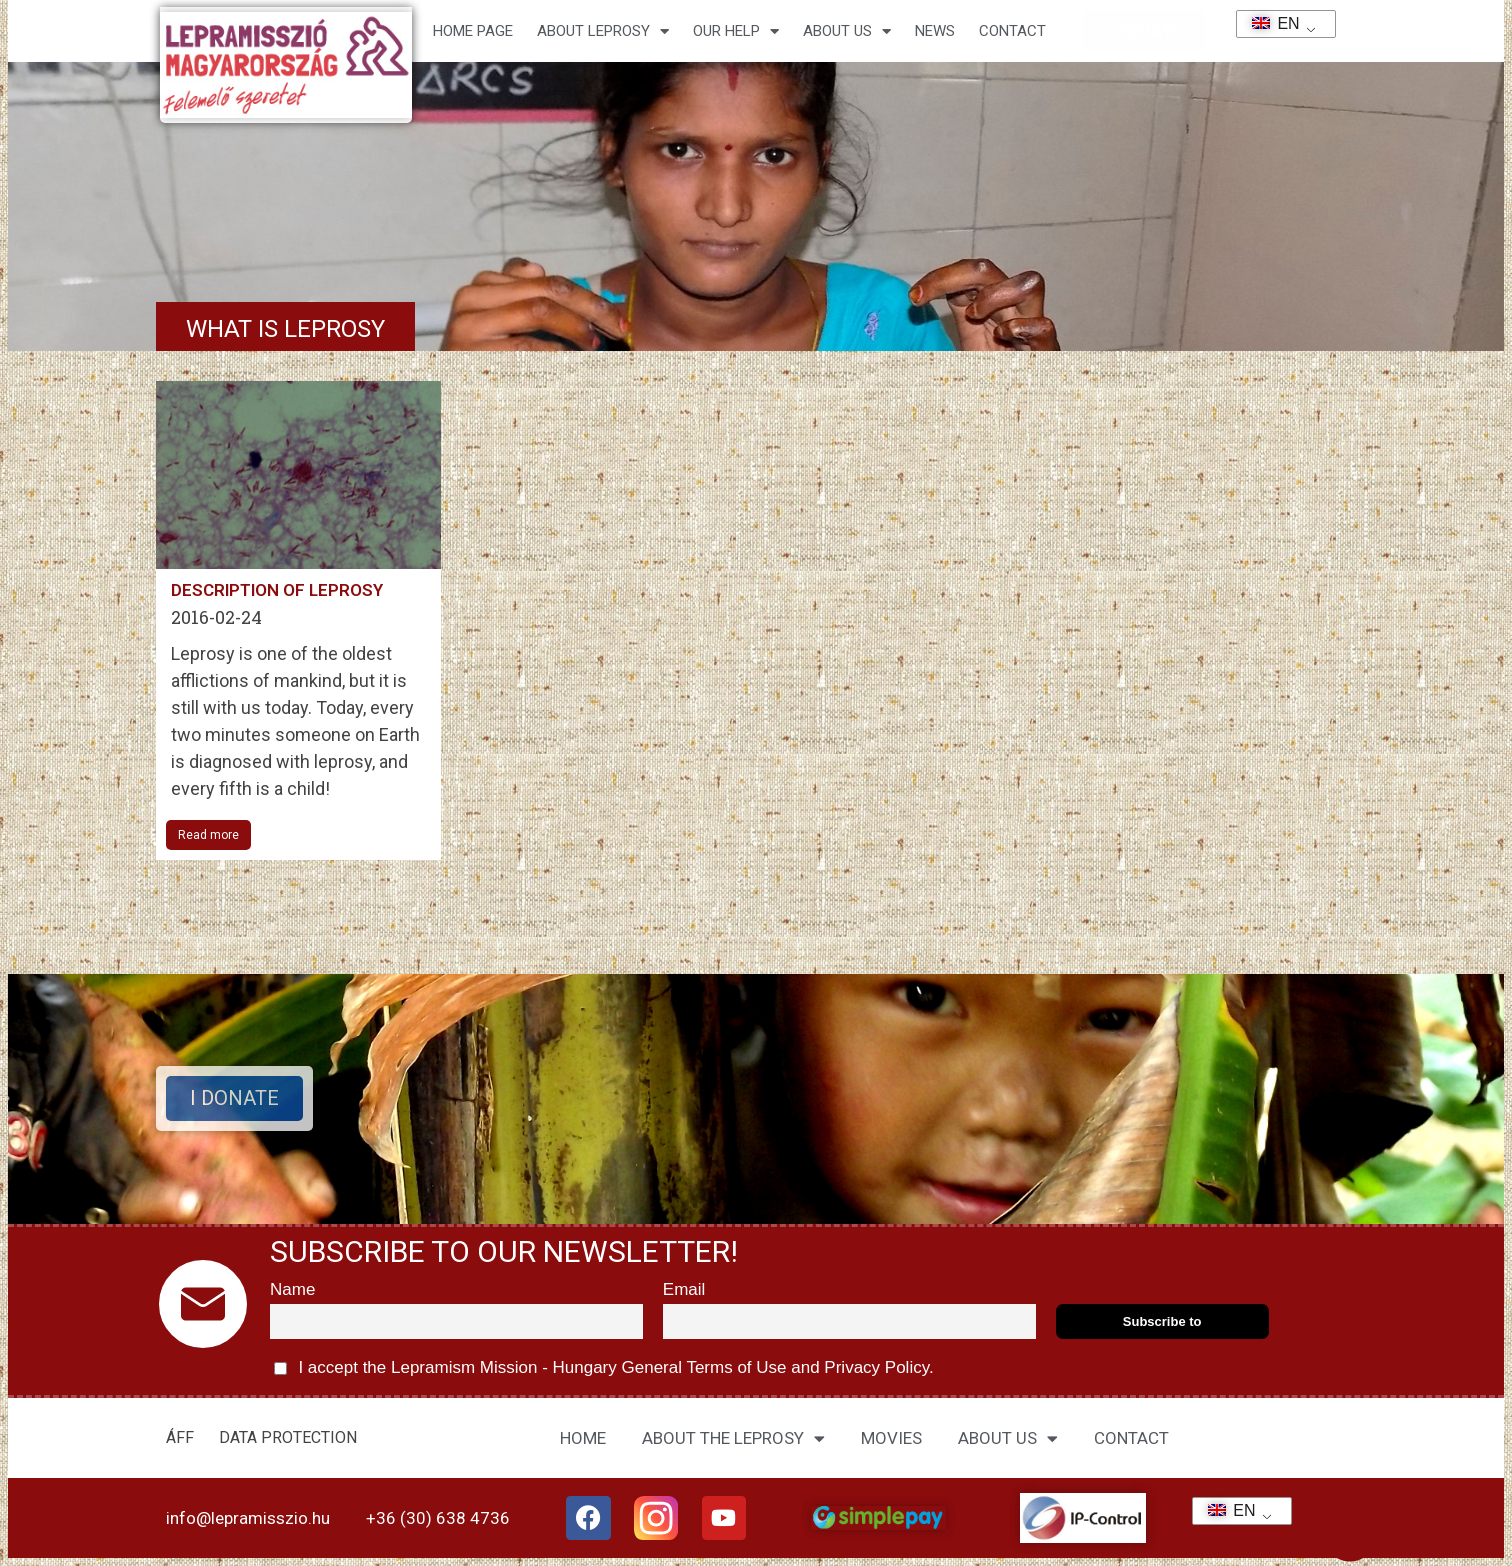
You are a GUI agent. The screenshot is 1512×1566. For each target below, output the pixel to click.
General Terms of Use (704, 1367)
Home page (473, 31)
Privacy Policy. (877, 1367)
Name (292, 1289)
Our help (736, 31)
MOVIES (891, 1438)
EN (1269, 23)
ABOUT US (1008, 1438)
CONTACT (1012, 31)
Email (684, 1289)
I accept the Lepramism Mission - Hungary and (604, 1368)
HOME (583, 1438)
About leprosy (603, 31)
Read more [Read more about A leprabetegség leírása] (208, 835)
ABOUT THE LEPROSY (733, 1438)
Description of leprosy (277, 590)
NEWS (935, 31)
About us (847, 31)
